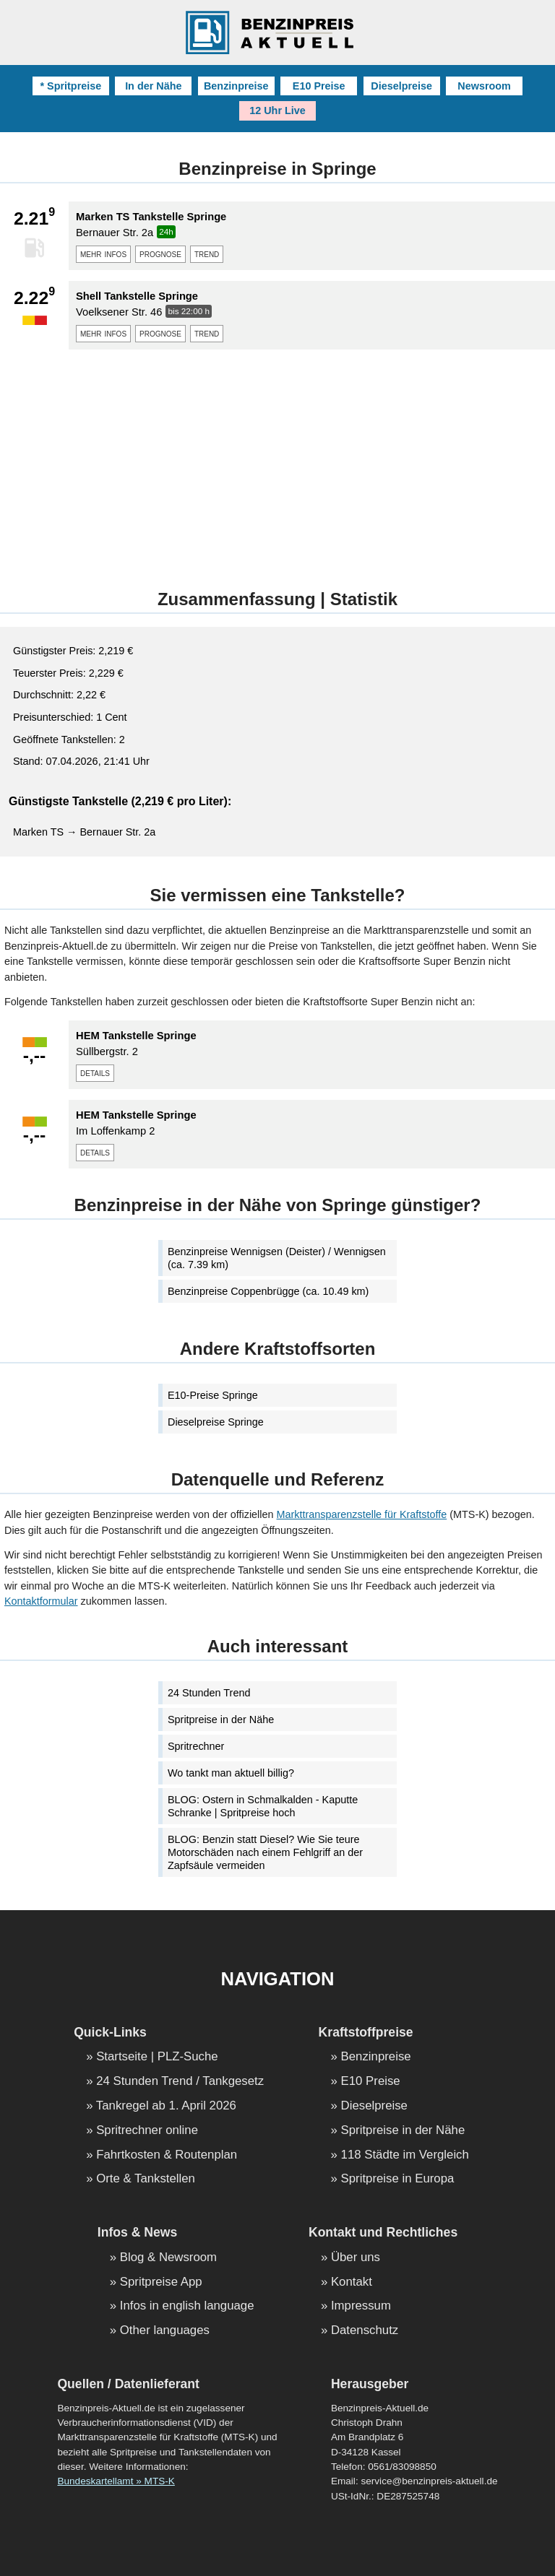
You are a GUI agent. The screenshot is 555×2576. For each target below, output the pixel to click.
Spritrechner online (147, 2131)
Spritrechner (196, 1746)
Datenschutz (364, 2331)
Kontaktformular (41, 1601)
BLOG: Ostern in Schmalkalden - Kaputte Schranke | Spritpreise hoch (263, 1806)
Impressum (361, 2306)
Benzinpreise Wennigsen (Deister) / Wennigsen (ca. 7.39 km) (277, 1258)
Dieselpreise (401, 86)
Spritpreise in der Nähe (221, 1719)
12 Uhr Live (277, 110)
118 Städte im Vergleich (405, 2155)
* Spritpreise (70, 86)
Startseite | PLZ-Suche (157, 2057)
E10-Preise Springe (213, 1395)
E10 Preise (319, 86)
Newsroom (484, 86)
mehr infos (103, 253)
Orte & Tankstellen (145, 2179)
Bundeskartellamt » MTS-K (115, 2481)
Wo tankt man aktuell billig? (231, 1773)
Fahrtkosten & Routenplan (166, 2155)
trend (206, 253)
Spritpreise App (161, 2282)
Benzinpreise (236, 86)
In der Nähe (153, 86)
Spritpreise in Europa (398, 2179)
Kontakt (351, 2282)
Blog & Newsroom (168, 2258)
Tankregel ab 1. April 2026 (166, 2106)
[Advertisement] (277, 461)
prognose (160, 253)
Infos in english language (187, 2306)
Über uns (355, 2258)
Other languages (165, 2331)
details (95, 1072)
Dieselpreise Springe (216, 1422)
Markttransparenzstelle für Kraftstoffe (362, 1514)
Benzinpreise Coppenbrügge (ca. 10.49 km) (268, 1291)
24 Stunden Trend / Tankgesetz (180, 2082)
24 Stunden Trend (209, 1693)
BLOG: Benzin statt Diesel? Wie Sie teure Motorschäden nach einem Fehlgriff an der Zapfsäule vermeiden (265, 1852)
